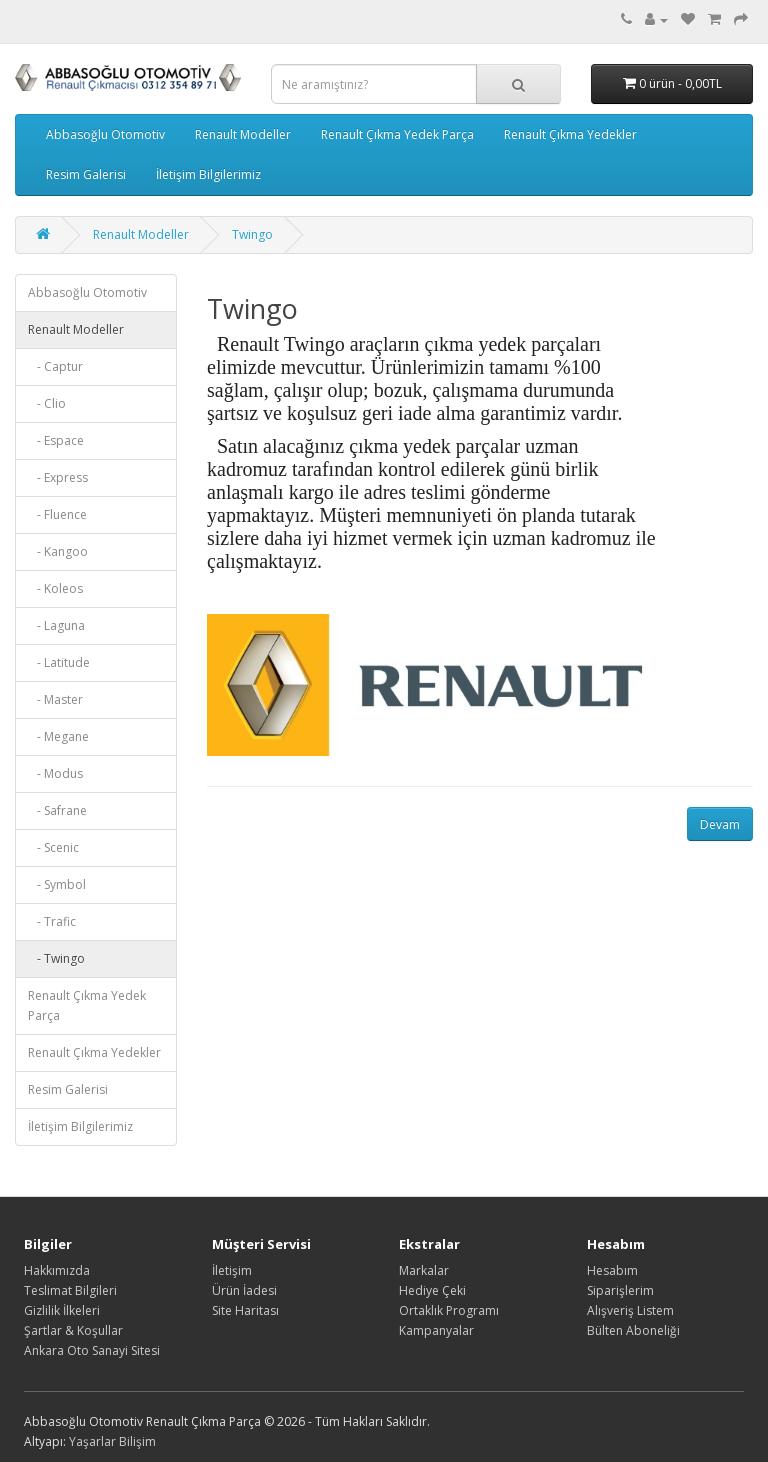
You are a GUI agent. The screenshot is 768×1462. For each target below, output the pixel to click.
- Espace (56, 440)
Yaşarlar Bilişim (112, 1441)
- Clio (47, 403)
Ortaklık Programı (449, 1310)
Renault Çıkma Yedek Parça (397, 134)
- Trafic (52, 921)
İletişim (232, 1270)
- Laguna (56, 625)
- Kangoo (58, 551)
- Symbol (57, 884)
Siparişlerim (620, 1290)
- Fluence (57, 514)
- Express (58, 477)
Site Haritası (245, 1310)
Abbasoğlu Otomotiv (105, 134)
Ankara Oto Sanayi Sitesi (92, 1350)
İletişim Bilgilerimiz (208, 174)
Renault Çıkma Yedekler (570, 134)
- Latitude (59, 662)
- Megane (58, 736)
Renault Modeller (243, 134)
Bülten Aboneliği (633, 1330)
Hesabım (612, 1270)
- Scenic (53, 847)
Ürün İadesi (244, 1290)
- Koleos (55, 588)
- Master (55, 699)
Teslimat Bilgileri (70, 1290)
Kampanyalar (436, 1330)
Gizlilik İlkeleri (62, 1310)
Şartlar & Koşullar (73, 1330)
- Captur (55, 366)
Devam (720, 824)
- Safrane (57, 810)
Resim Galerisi (86, 174)
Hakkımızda (57, 1270)
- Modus (55, 773)
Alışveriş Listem (630, 1310)
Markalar (424, 1270)
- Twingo (56, 958)
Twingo (252, 234)
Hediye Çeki (432, 1290)
